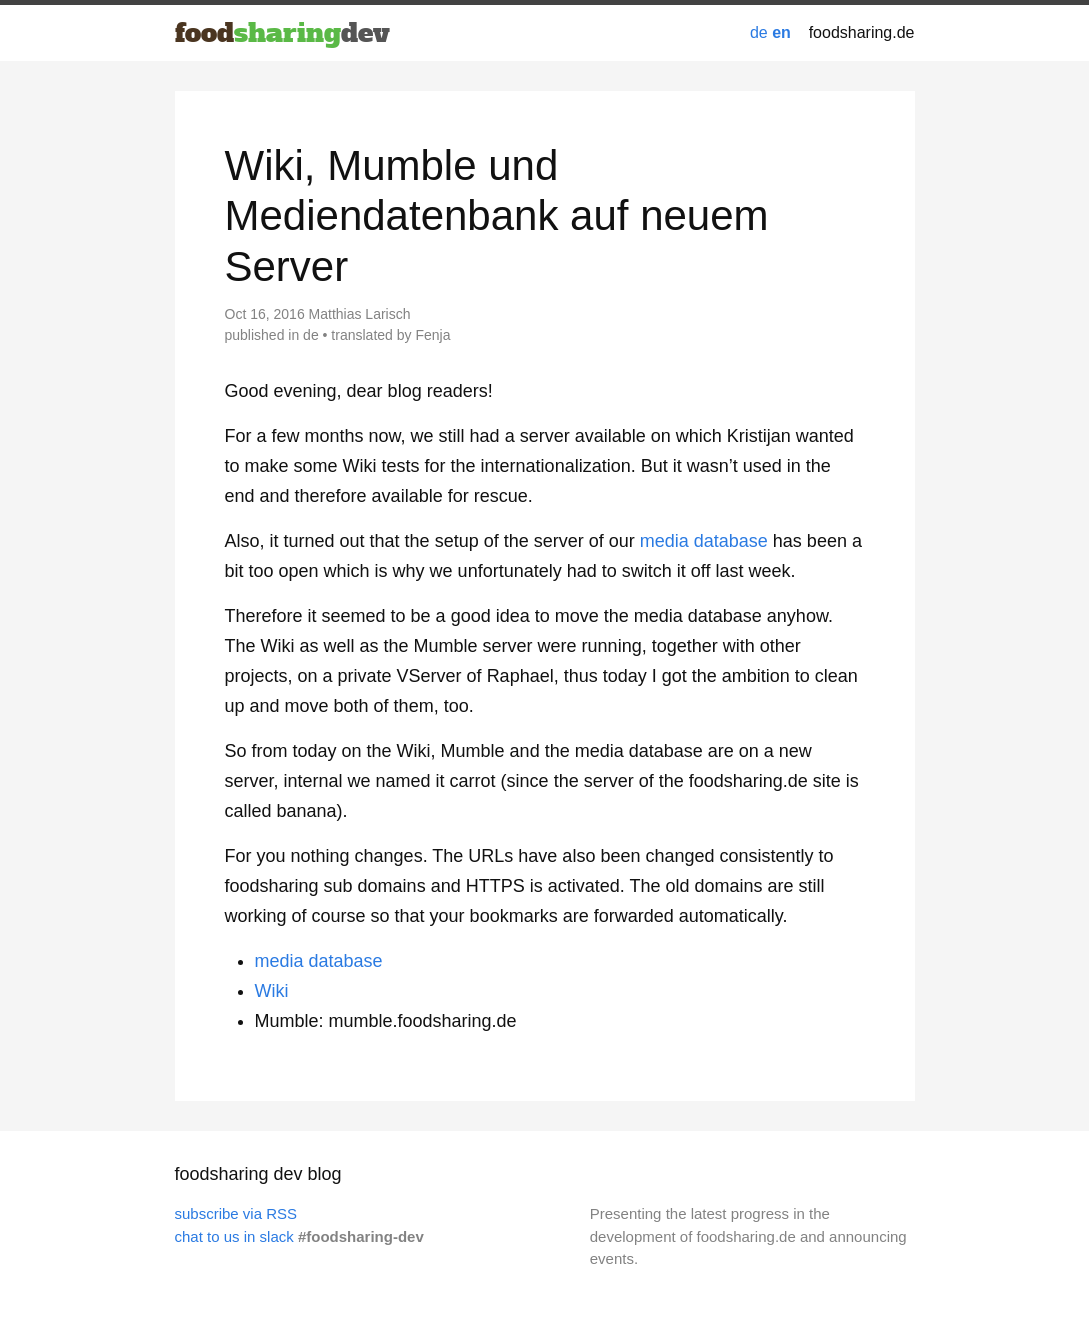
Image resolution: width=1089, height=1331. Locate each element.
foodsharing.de (862, 32)
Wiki (272, 991)
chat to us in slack (234, 1236)
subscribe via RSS (236, 1213)
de (759, 32)
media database (704, 541)
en (781, 32)
